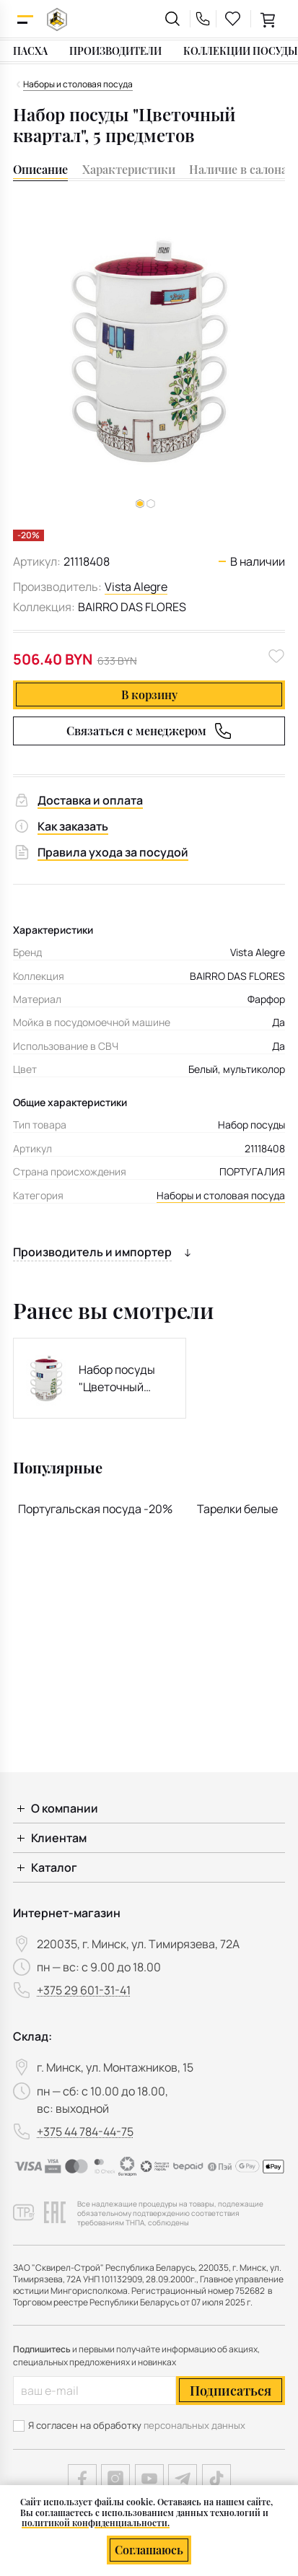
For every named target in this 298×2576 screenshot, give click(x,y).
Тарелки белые (237, 1509)
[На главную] (57, 19)
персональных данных (194, 2425)
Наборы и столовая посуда (221, 1195)
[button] (150, 503)
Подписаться (230, 2390)
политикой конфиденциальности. (96, 2522)
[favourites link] (233, 18)
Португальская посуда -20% (95, 1509)
